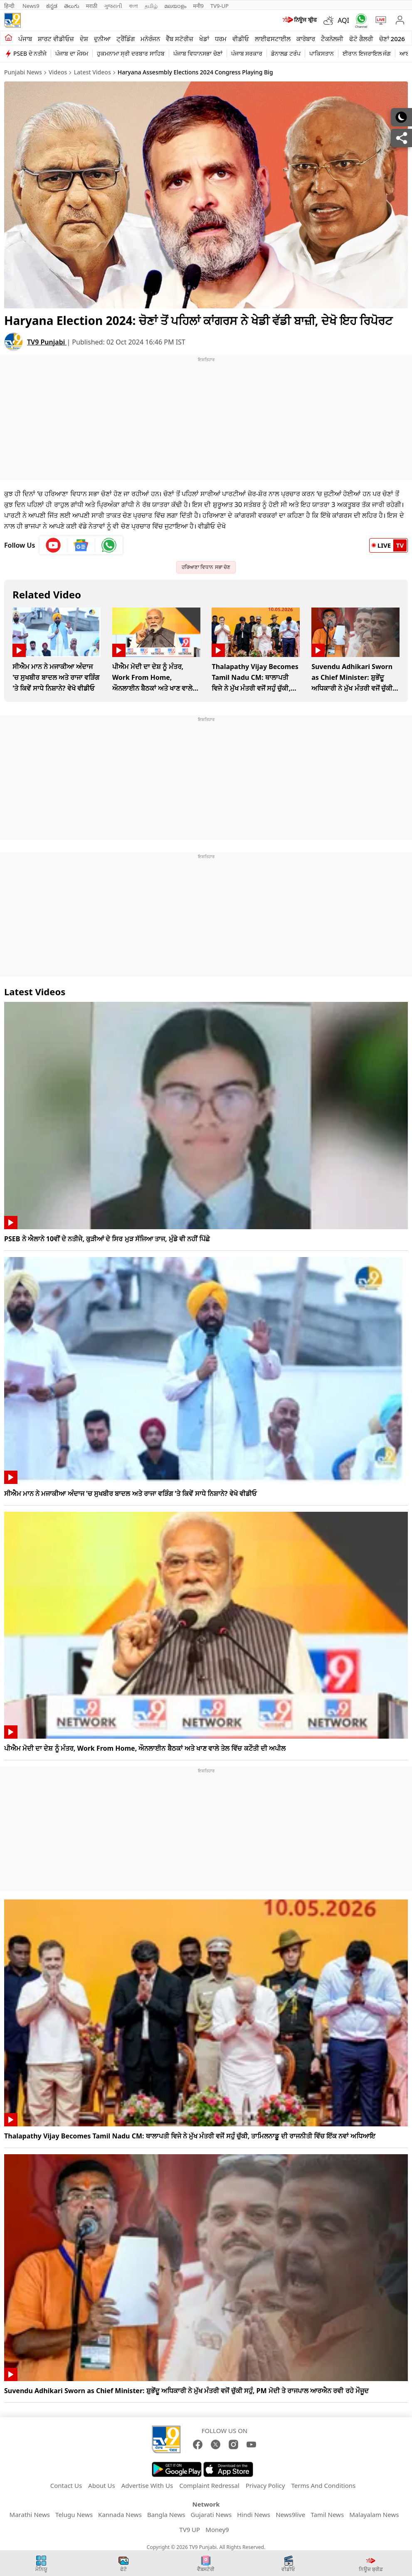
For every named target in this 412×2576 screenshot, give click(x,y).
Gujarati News (211, 2514)
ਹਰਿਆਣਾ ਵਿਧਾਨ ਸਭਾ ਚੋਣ (206, 567)
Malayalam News (374, 2514)
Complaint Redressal (209, 2485)
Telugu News (74, 2514)
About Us (101, 2485)
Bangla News (166, 2514)
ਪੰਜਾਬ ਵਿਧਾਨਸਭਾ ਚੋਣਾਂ (197, 53)
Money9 (217, 2529)
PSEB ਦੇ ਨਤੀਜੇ (30, 53)
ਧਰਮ (221, 38)
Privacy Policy (265, 2485)
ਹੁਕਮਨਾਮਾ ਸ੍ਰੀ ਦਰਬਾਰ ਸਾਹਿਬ (131, 53)
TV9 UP (189, 2529)
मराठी (91, 6)
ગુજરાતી (113, 6)
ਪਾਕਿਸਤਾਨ (321, 53)
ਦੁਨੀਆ (102, 38)
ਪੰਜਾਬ (25, 38)
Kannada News (120, 2514)
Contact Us (66, 2485)
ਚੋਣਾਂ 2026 (392, 38)
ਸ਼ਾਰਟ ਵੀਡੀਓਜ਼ (56, 38)
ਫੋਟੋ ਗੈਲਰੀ (361, 38)
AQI (343, 20)
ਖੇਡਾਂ (204, 38)
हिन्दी (10, 6)
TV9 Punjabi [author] (47, 342)
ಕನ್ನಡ (51, 6)
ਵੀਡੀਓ (240, 38)
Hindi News (253, 2514)
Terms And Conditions (323, 2485)
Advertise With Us (147, 2485)
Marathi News (30, 2514)
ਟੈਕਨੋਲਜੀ (332, 38)
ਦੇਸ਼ (84, 38)
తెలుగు (71, 6)
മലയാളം (175, 6)
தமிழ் (151, 6)
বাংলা (133, 6)
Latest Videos (92, 72)
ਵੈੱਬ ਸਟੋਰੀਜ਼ (179, 38)
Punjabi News (23, 72)
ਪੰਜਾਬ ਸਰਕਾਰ (247, 53)
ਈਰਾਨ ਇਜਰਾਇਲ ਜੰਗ (367, 53)
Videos (58, 72)
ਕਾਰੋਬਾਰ (305, 38)
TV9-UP (219, 6)
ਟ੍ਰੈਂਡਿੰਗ (125, 38)
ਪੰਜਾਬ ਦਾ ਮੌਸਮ (71, 53)
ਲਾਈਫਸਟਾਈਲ (273, 38)
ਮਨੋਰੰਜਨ (150, 38)
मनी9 (198, 6)
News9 (30, 6)
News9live (290, 2514)
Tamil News (327, 2514)
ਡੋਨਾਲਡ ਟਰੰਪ (286, 53)
